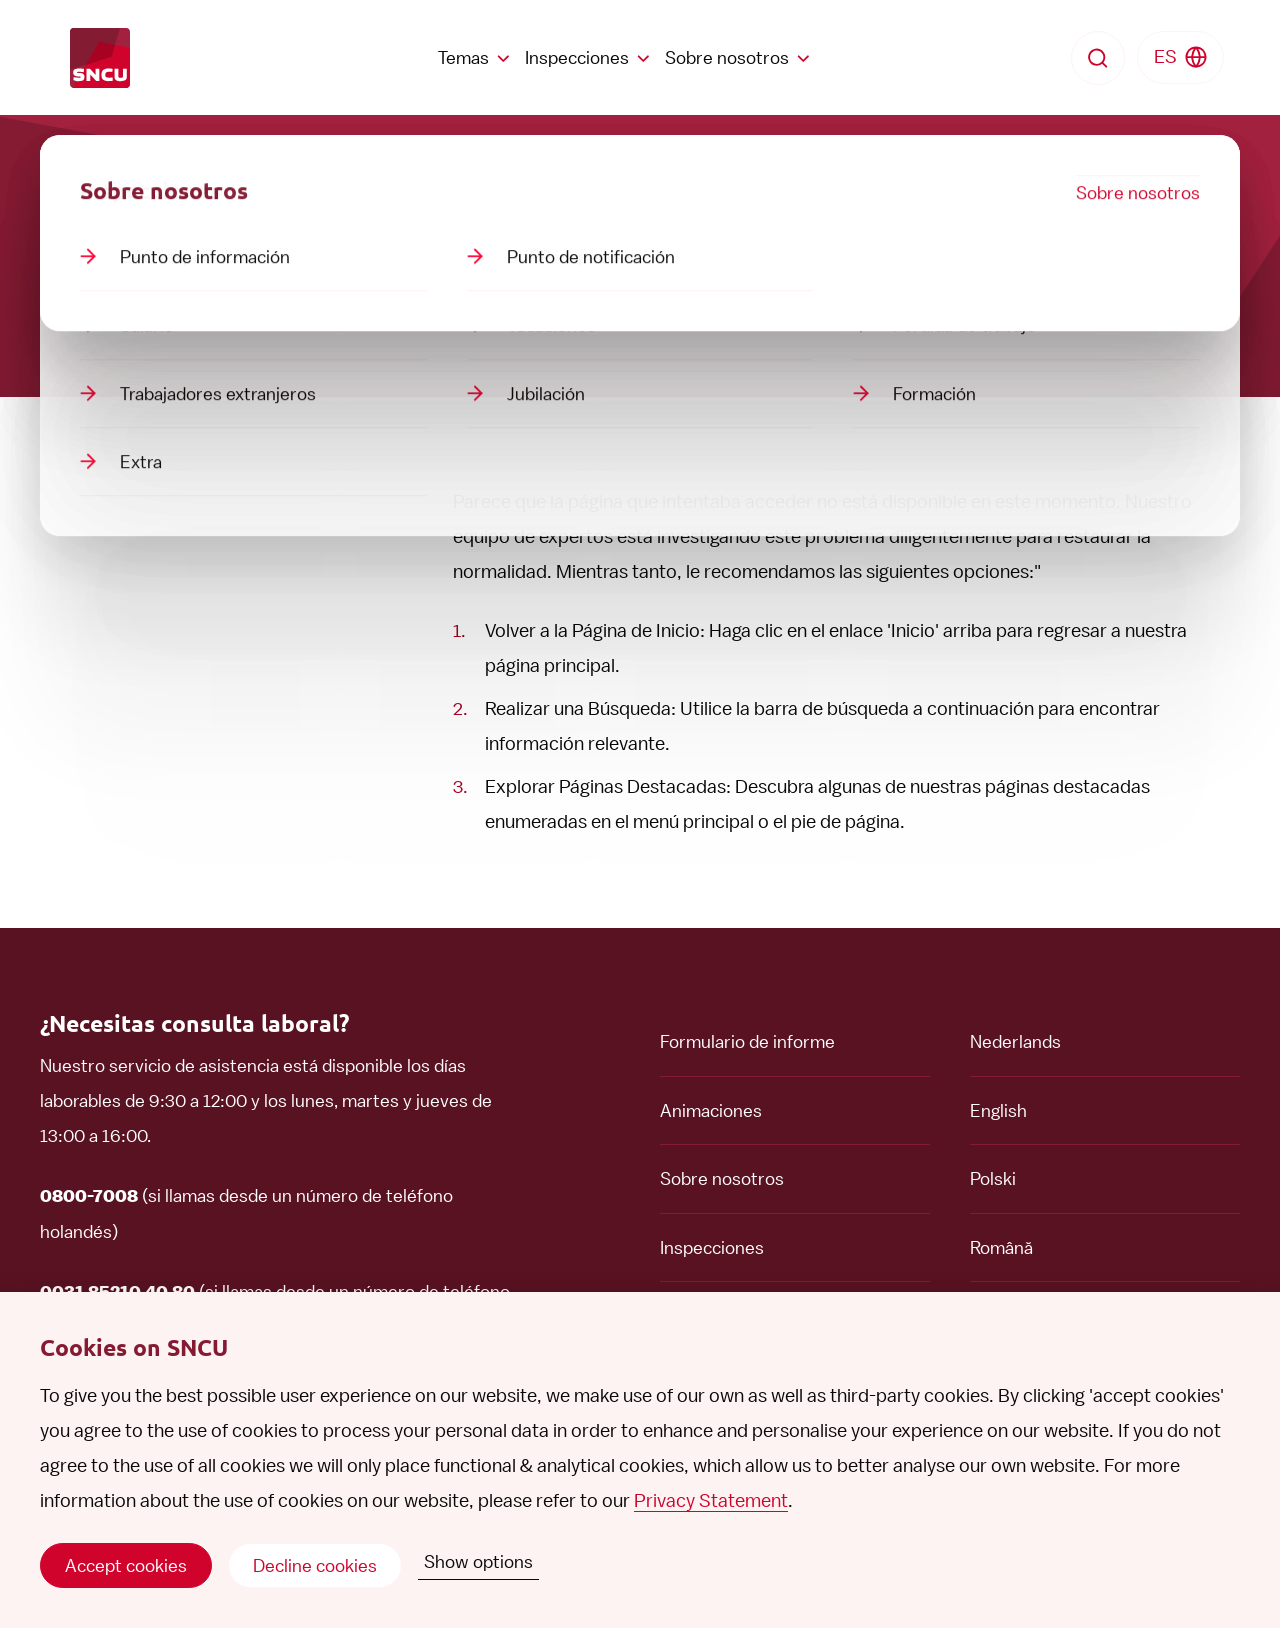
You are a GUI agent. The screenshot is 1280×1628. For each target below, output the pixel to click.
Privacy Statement (711, 1500)
